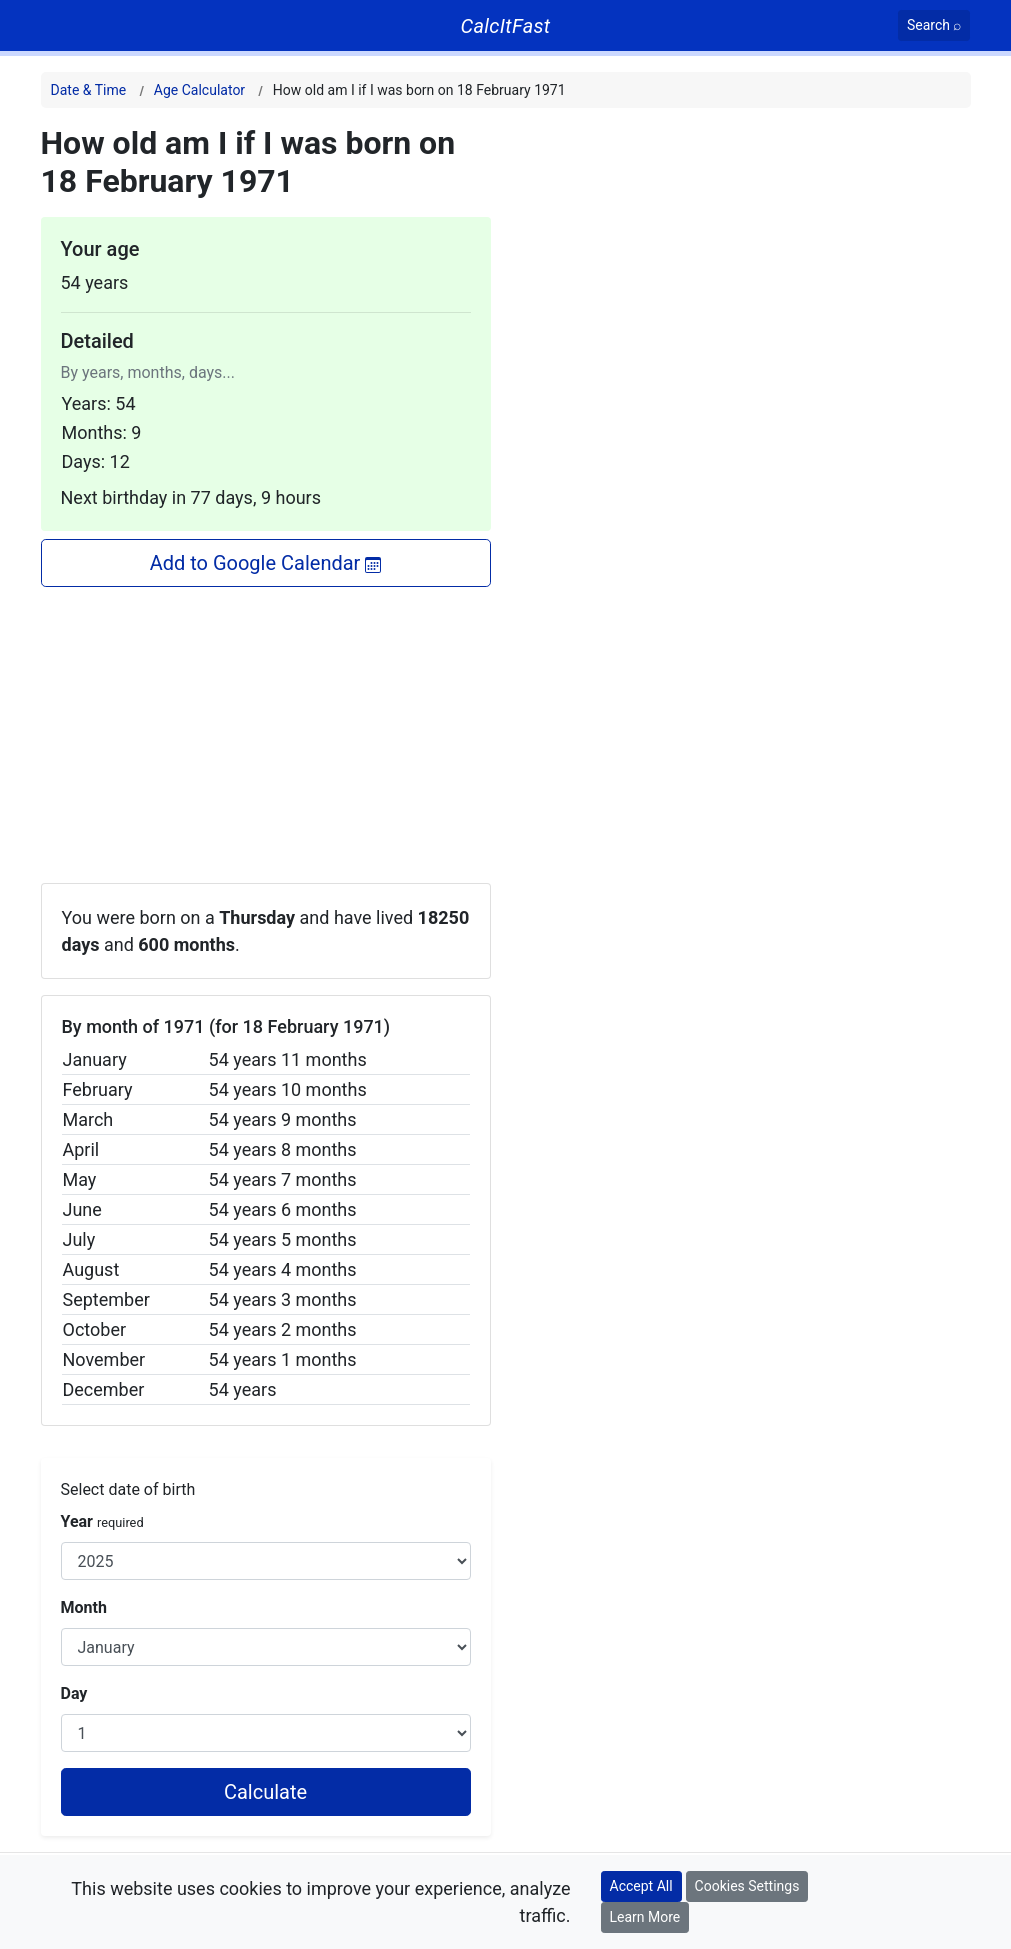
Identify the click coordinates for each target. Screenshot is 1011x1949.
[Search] (934, 25)
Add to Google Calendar (266, 563)
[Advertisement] (266, 727)
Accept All (641, 1886)
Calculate (265, 1792)
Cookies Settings (747, 1886)
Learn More (645, 1917)
